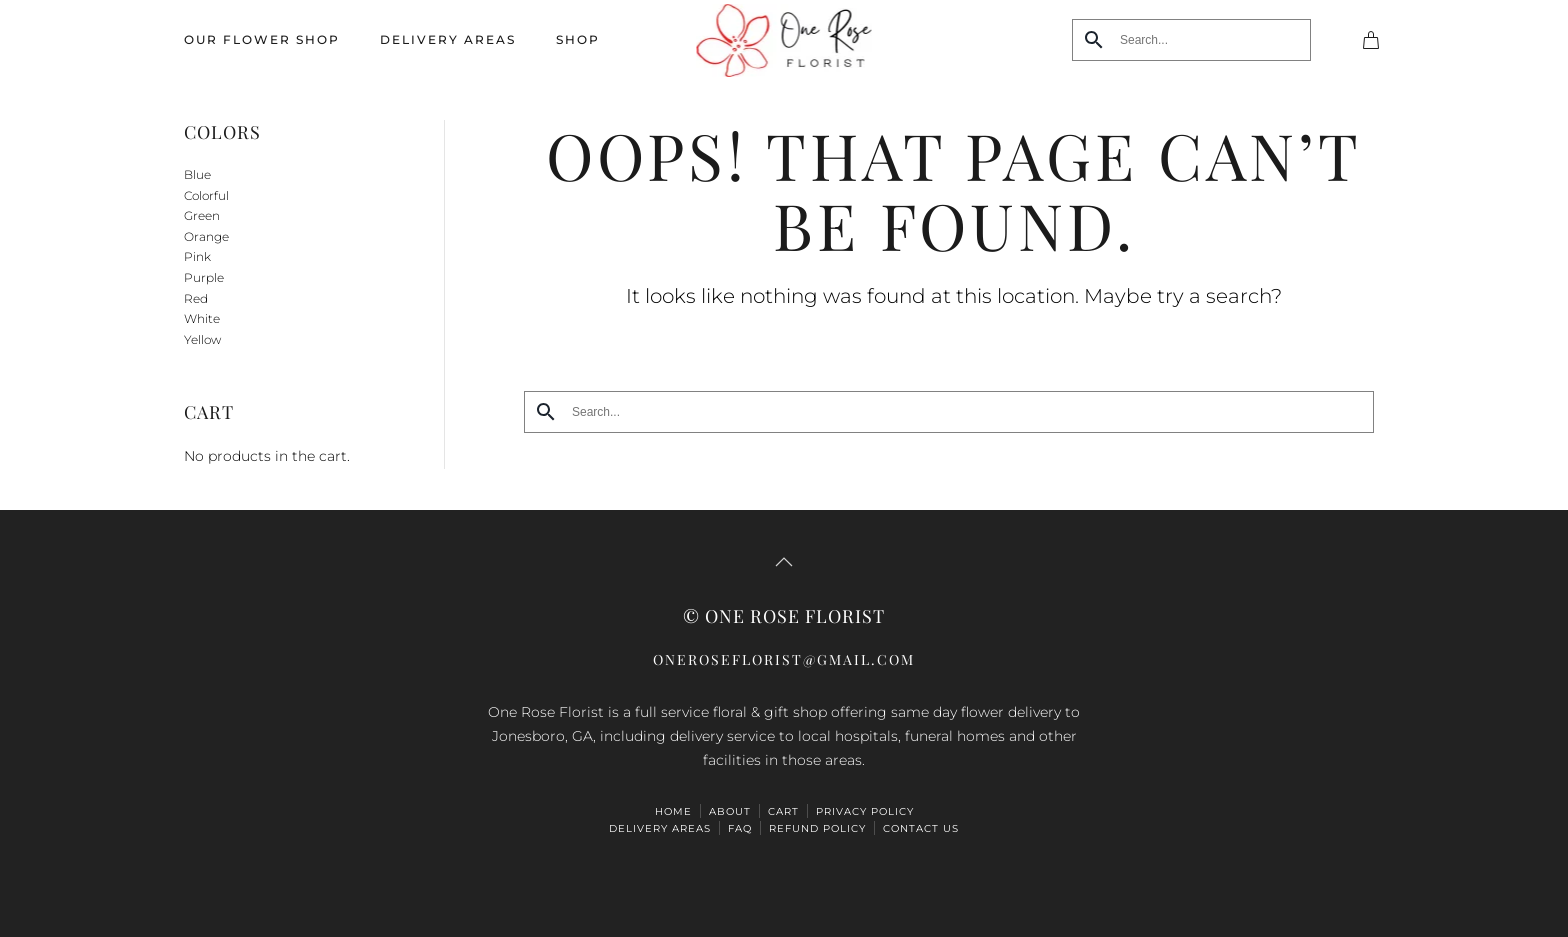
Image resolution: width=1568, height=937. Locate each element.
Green (202, 215)
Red (196, 298)
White (202, 318)
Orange (206, 236)
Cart (783, 811)
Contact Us (921, 828)
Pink (197, 256)
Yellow (202, 339)
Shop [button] (578, 39)
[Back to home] (784, 40)
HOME (673, 811)
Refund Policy (817, 828)
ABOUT (730, 811)
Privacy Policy (865, 811)
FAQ (740, 828)
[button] (784, 562)
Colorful (206, 195)
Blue (197, 174)
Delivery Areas (448, 39)
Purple (204, 277)
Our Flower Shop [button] (262, 39)
